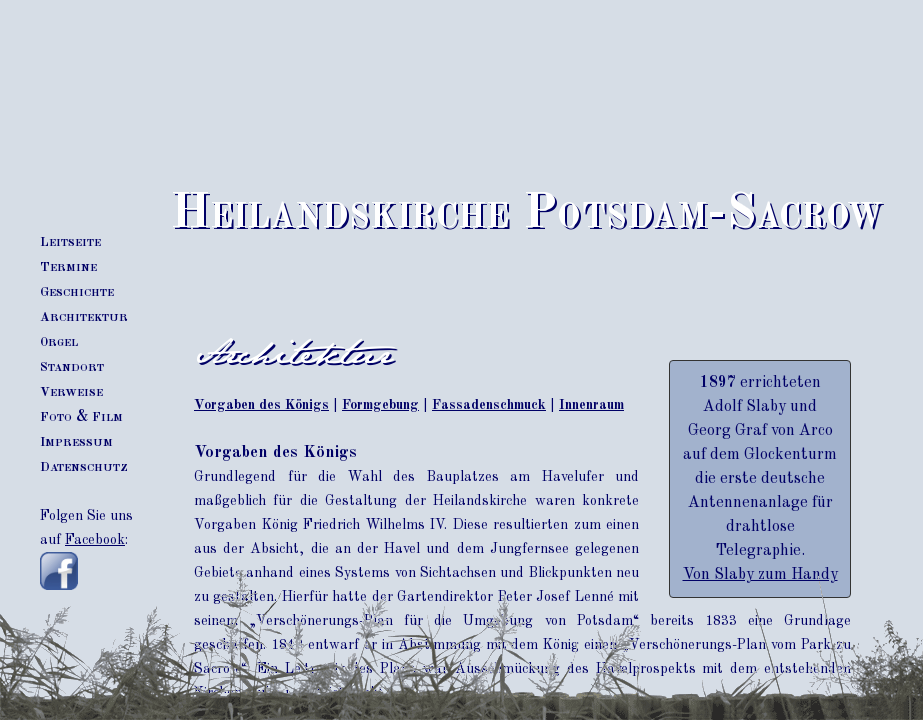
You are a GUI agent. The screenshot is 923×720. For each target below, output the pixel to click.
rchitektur (84, 317)
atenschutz (84, 467)
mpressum (76, 442)
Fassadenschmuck (489, 405)
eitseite (70, 242)
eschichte (77, 292)
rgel (59, 342)
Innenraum (591, 405)
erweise (71, 392)
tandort (72, 367)
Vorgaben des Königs (261, 405)
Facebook (95, 540)
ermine (68, 267)
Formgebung (380, 405)
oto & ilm (81, 417)
